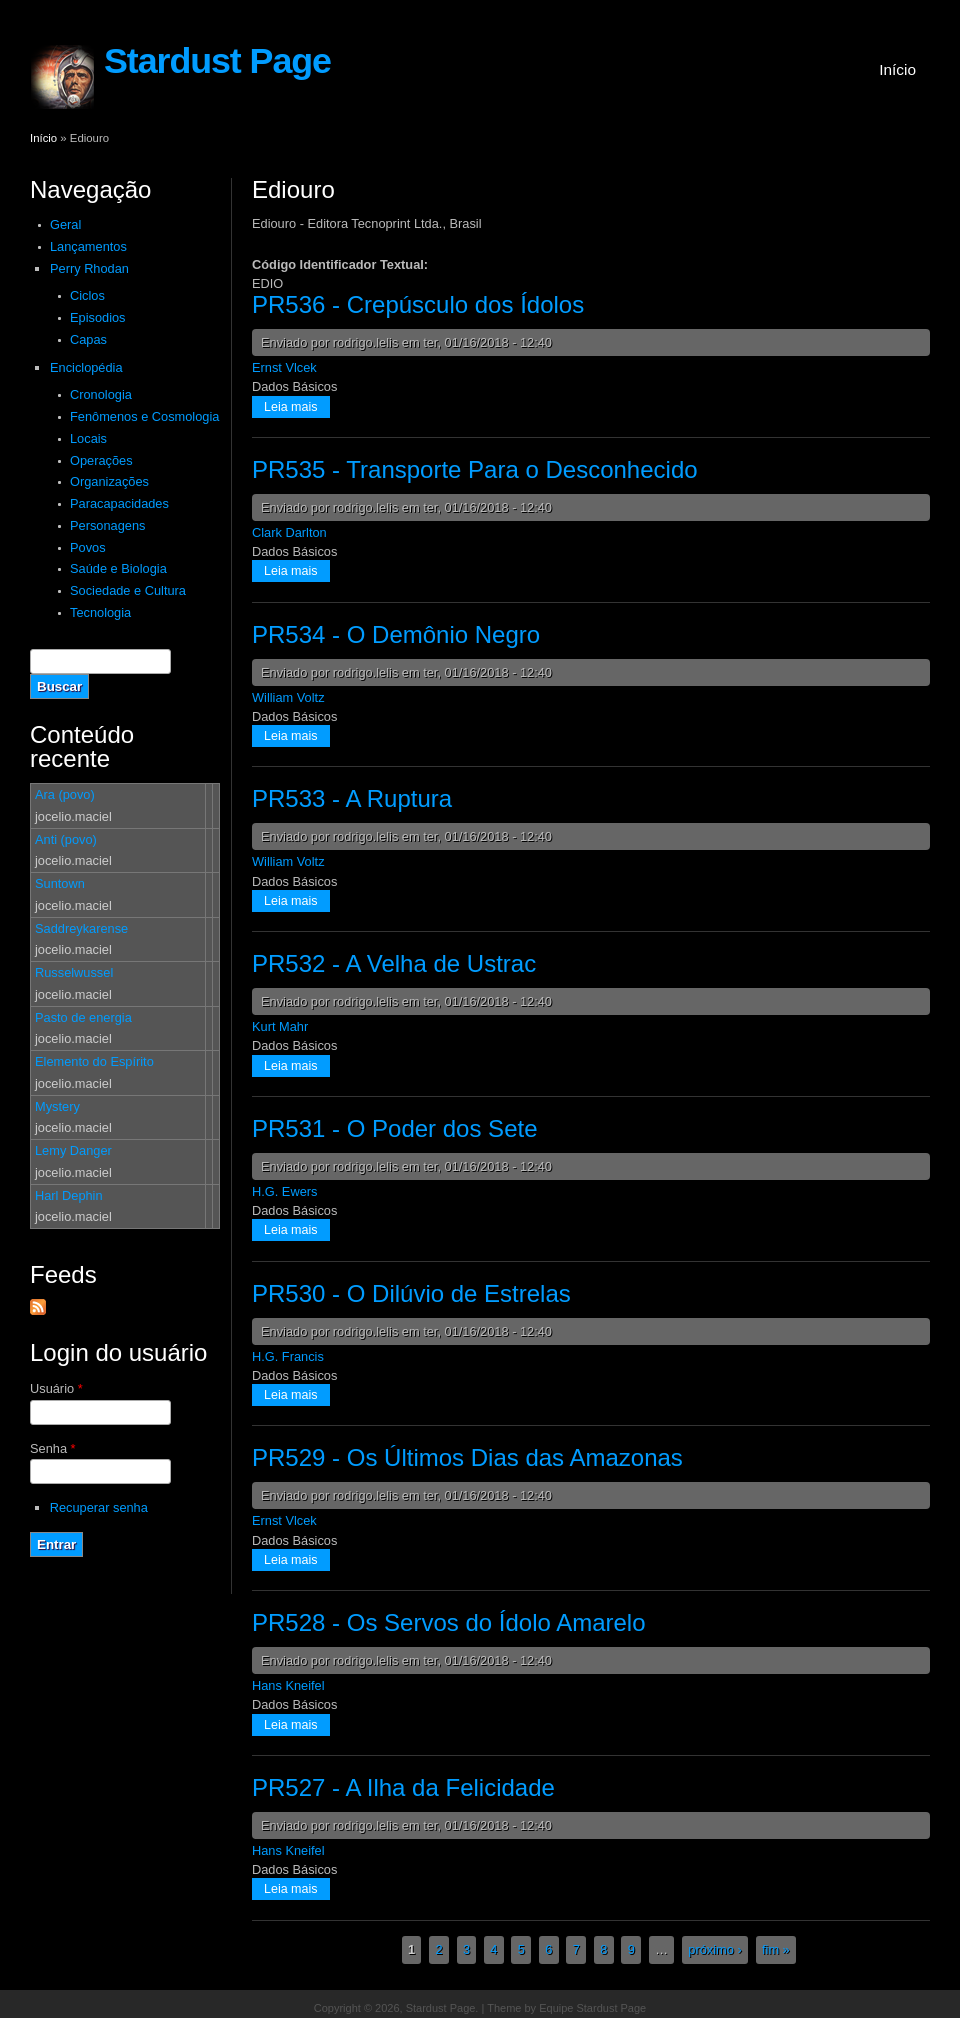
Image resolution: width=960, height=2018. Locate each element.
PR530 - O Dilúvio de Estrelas (411, 1293)
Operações (101, 460)
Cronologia (101, 394)
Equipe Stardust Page (592, 2008)
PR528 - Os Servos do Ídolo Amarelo (449, 1622)
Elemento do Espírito (94, 1061)
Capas (88, 339)
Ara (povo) (65, 794)
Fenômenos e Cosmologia (144, 416)
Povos (88, 547)
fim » (776, 1950)
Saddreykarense (81, 928)
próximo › (714, 1950)
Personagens (107, 525)
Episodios (98, 317)
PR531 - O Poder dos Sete (395, 1128)
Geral (65, 224)
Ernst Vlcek (284, 367)
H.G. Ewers (284, 1191)
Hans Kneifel (288, 1685)
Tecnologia (100, 612)
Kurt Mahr (280, 1026)
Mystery (57, 1106)
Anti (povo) (66, 839)
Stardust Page (217, 61)
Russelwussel (74, 972)
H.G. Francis (288, 1356)
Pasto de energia (83, 1017)
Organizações (109, 481)
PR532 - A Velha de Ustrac (394, 963)
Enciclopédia (86, 367)
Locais (88, 438)
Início (897, 69)
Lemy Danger (73, 1150)
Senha (53, 1448)
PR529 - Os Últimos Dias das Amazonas (467, 1457)
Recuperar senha (99, 1507)
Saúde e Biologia (118, 568)
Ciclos (87, 295)
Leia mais (297, 405)
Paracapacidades (119, 503)
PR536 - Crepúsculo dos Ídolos (418, 304)
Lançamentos (88, 246)
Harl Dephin (69, 1195)
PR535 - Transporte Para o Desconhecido (475, 469)
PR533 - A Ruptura (352, 798)
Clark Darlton (289, 532)
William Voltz (288, 697)
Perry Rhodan (89, 268)
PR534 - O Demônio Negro (396, 634)
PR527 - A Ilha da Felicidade (403, 1787)
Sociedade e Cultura (128, 590)
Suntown (60, 883)
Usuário (56, 1388)
